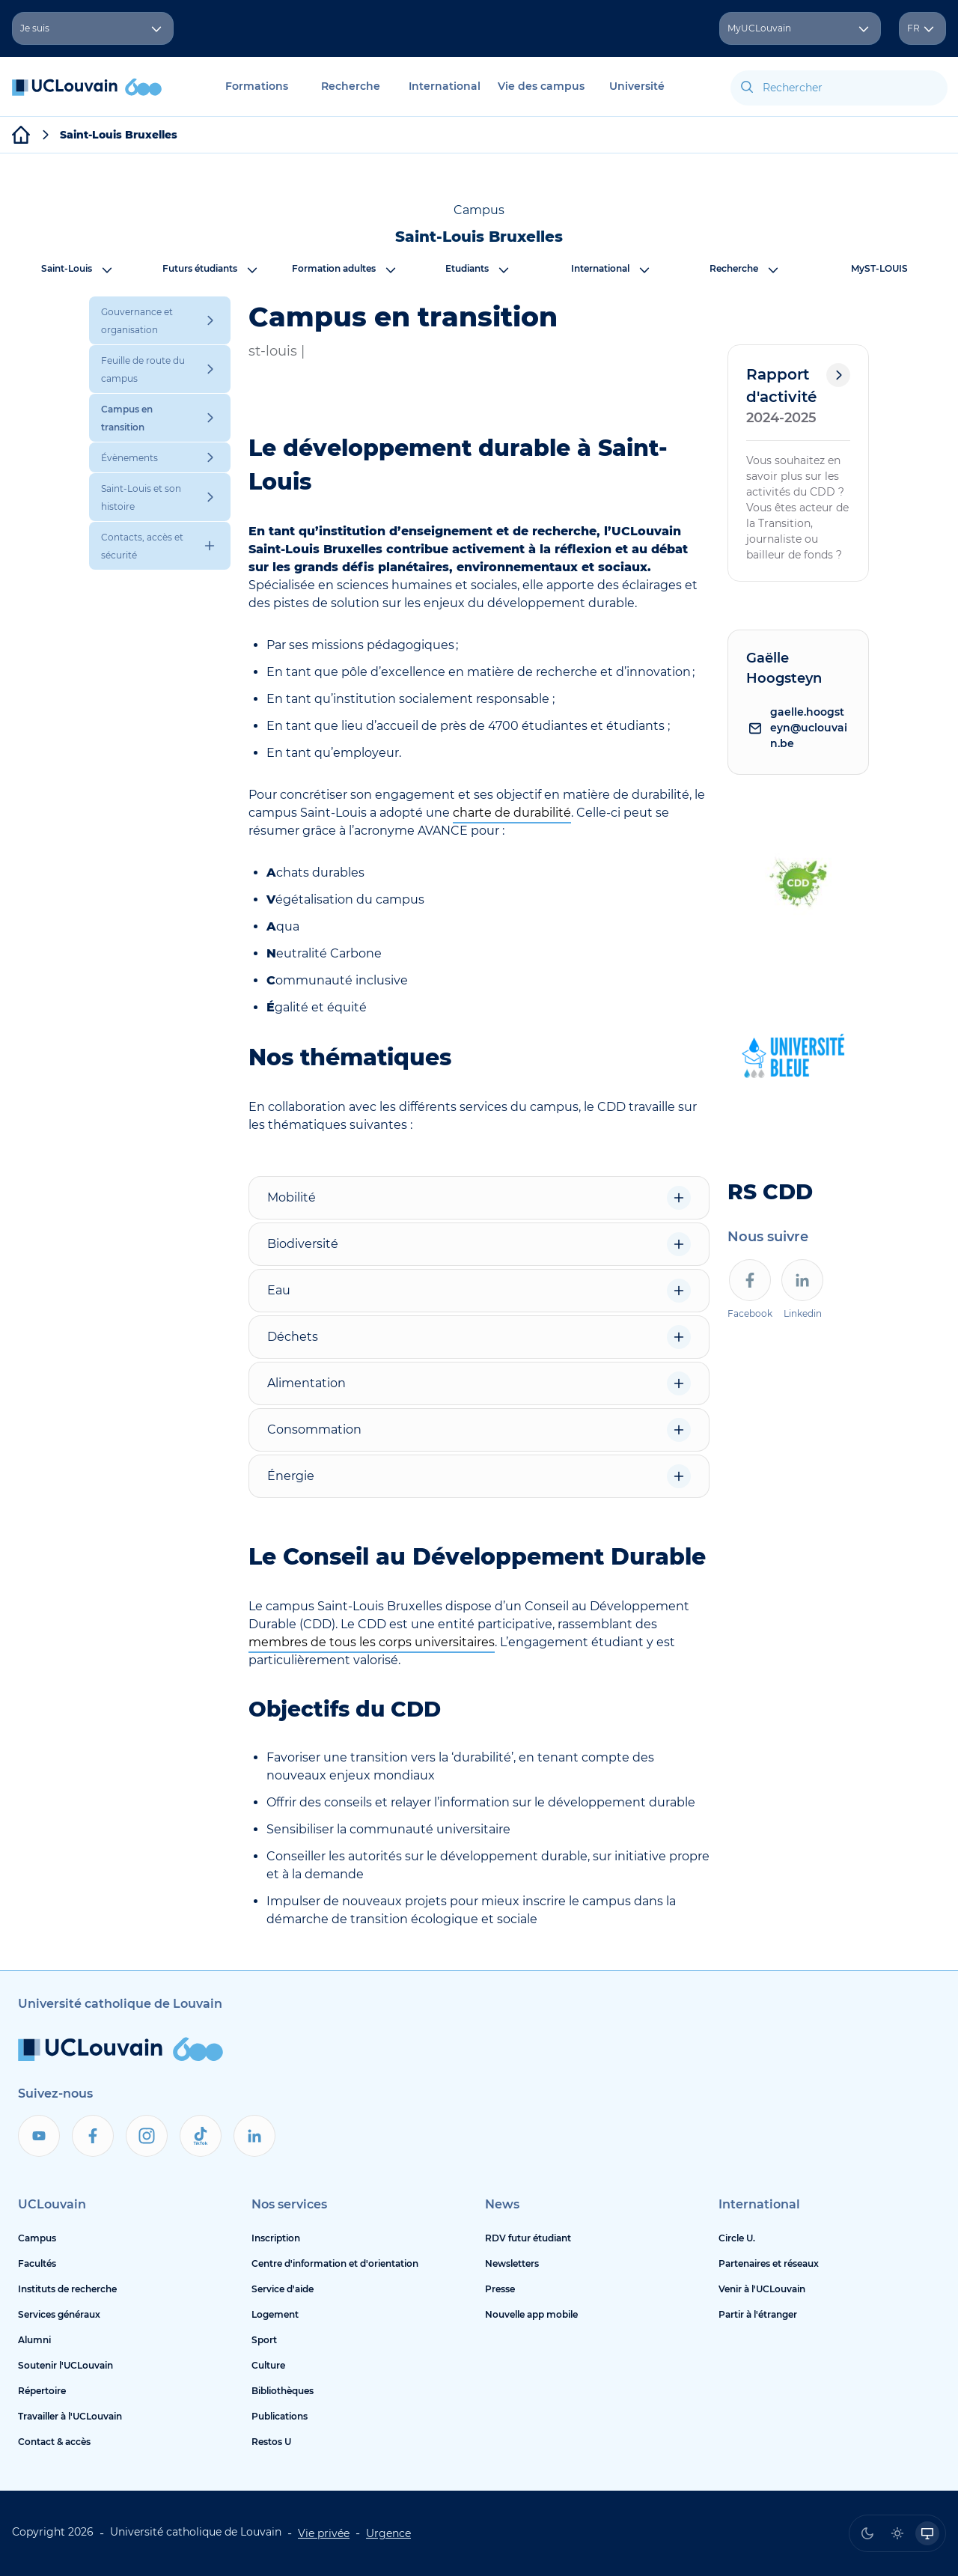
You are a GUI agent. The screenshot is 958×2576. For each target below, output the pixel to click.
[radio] (867, 2533)
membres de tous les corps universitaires (371, 1642)
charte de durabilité (512, 813)
